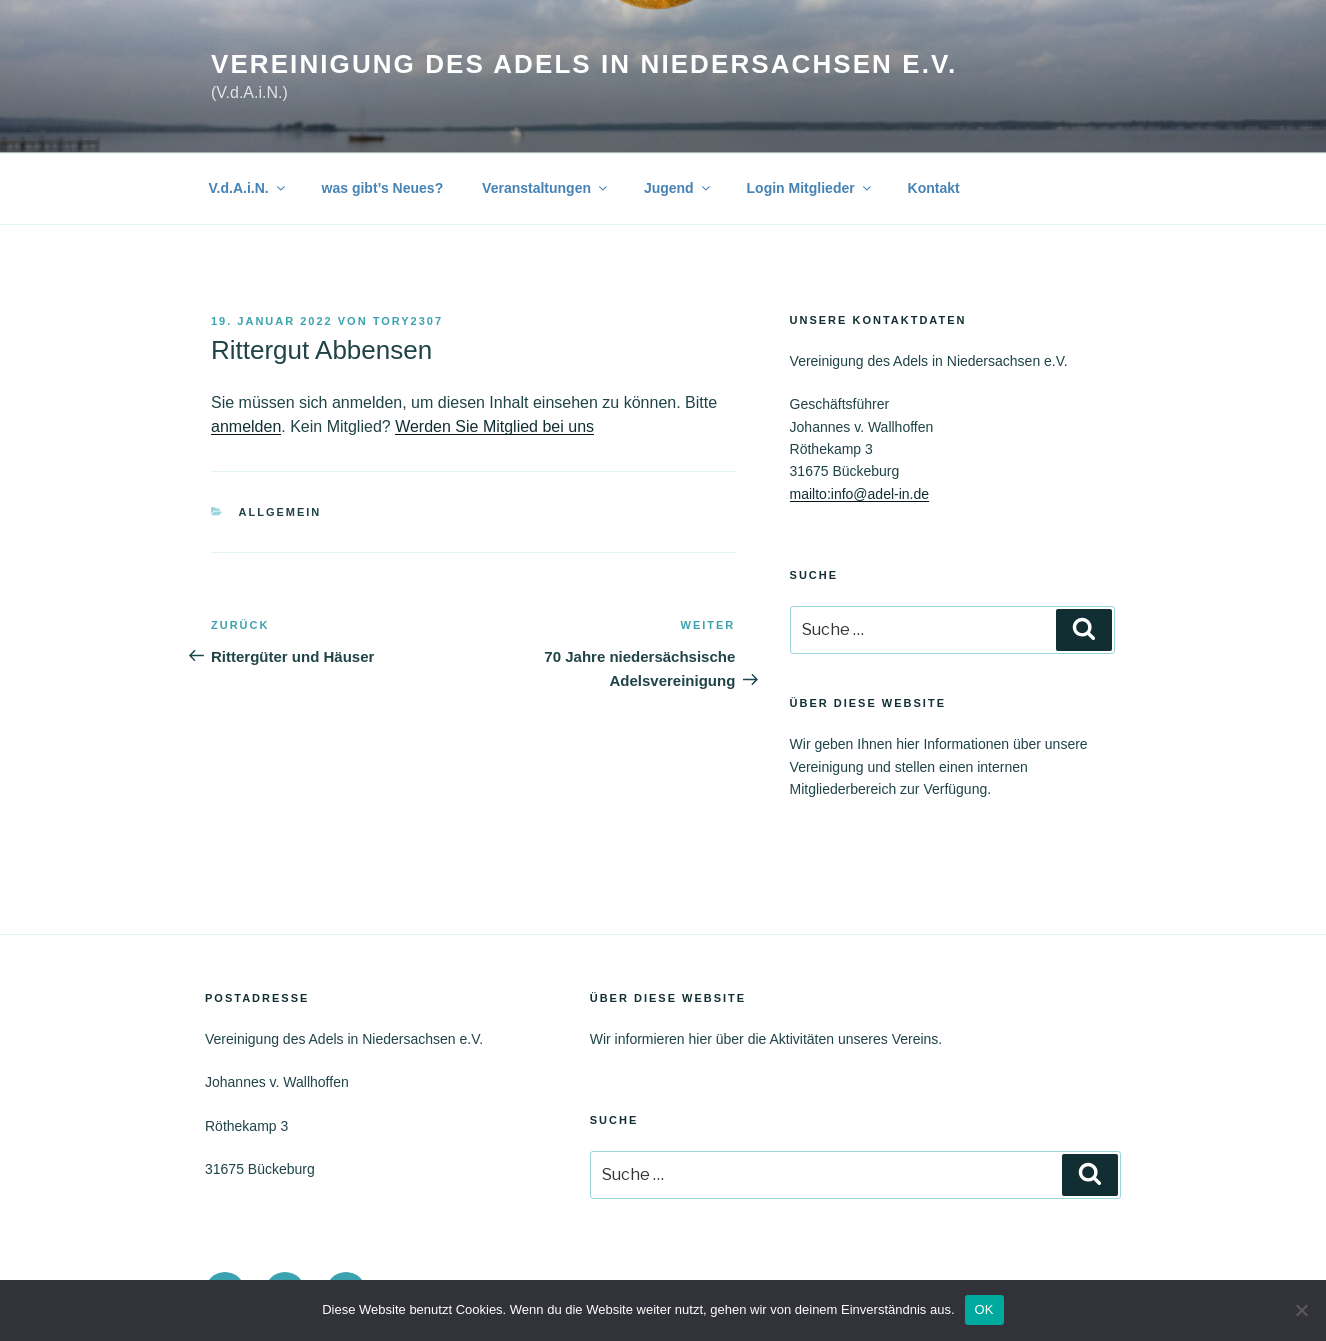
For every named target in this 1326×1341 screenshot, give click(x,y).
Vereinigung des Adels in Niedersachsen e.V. (584, 64)
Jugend (678, 188)
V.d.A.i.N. (248, 188)
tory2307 (408, 321)
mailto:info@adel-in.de (860, 494)
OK (984, 1309)
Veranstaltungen (546, 188)
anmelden (246, 426)
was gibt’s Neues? (383, 188)
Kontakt (934, 188)
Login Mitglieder (810, 188)
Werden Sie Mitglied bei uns (494, 426)
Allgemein (280, 512)
